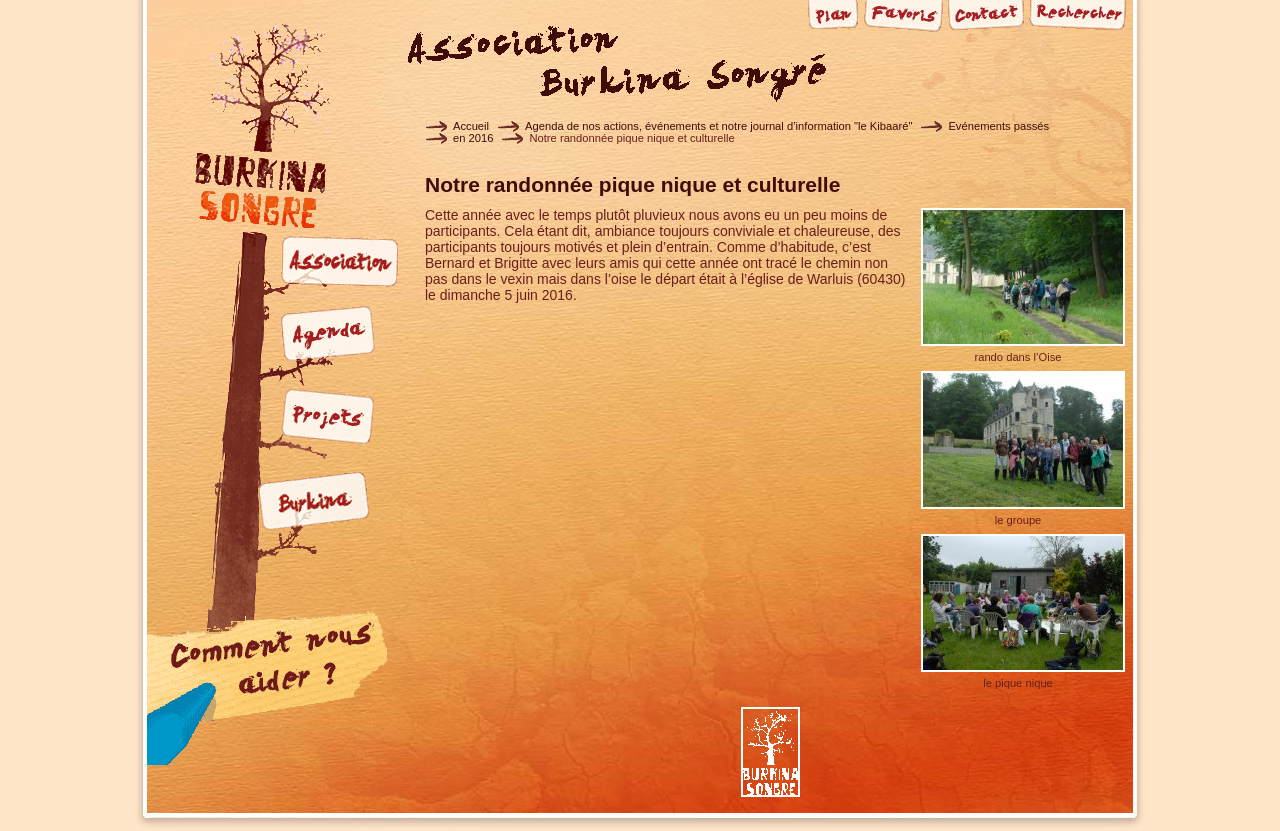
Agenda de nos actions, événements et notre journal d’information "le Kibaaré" (718, 126)
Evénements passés (998, 126)
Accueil (471, 126)
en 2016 (473, 138)
